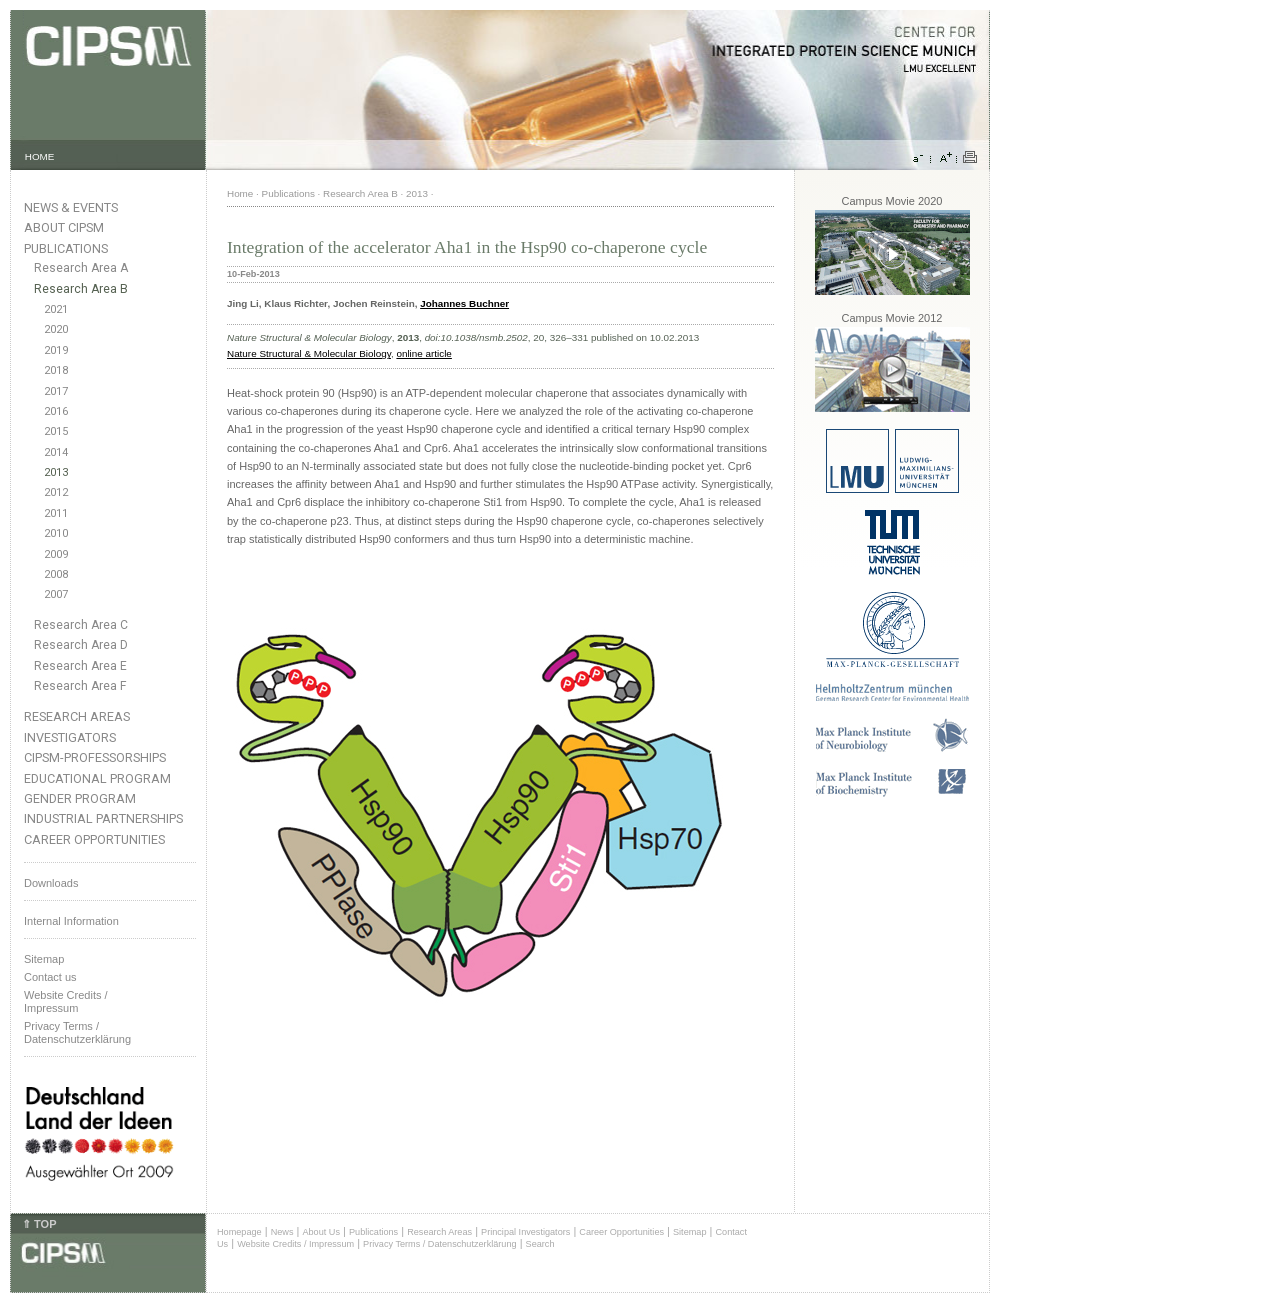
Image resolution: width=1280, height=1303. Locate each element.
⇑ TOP (39, 1224)
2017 (56, 391)
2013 (56, 472)
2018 (56, 370)
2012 (56, 492)
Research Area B (81, 289)
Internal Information (71, 921)
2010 (56, 533)
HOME (40, 156)
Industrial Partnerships (103, 818)
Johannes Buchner (464, 303)
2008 (56, 574)
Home (240, 193)
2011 (56, 513)
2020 (56, 329)
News (282, 1232)
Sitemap (44, 959)
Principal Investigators (525, 1232)
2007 (56, 594)
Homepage (239, 1232)
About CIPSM (64, 227)
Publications (66, 248)
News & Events (71, 207)
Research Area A (81, 268)
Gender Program (80, 798)
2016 (56, 411)
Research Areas (77, 716)
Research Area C (81, 625)
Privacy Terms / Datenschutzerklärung (77, 1032)
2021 (56, 309)
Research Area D (81, 645)
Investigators (70, 737)
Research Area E (80, 666)
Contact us (50, 977)
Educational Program (97, 778)
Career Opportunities (94, 839)
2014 (56, 452)
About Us (321, 1232)
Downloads (51, 883)
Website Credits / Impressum (295, 1244)
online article (423, 353)
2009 (56, 554)
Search (540, 1244)
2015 (56, 431)
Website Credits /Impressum (66, 1001)
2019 (56, 350)
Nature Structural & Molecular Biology (309, 353)
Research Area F (80, 686)
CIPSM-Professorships (95, 757)
